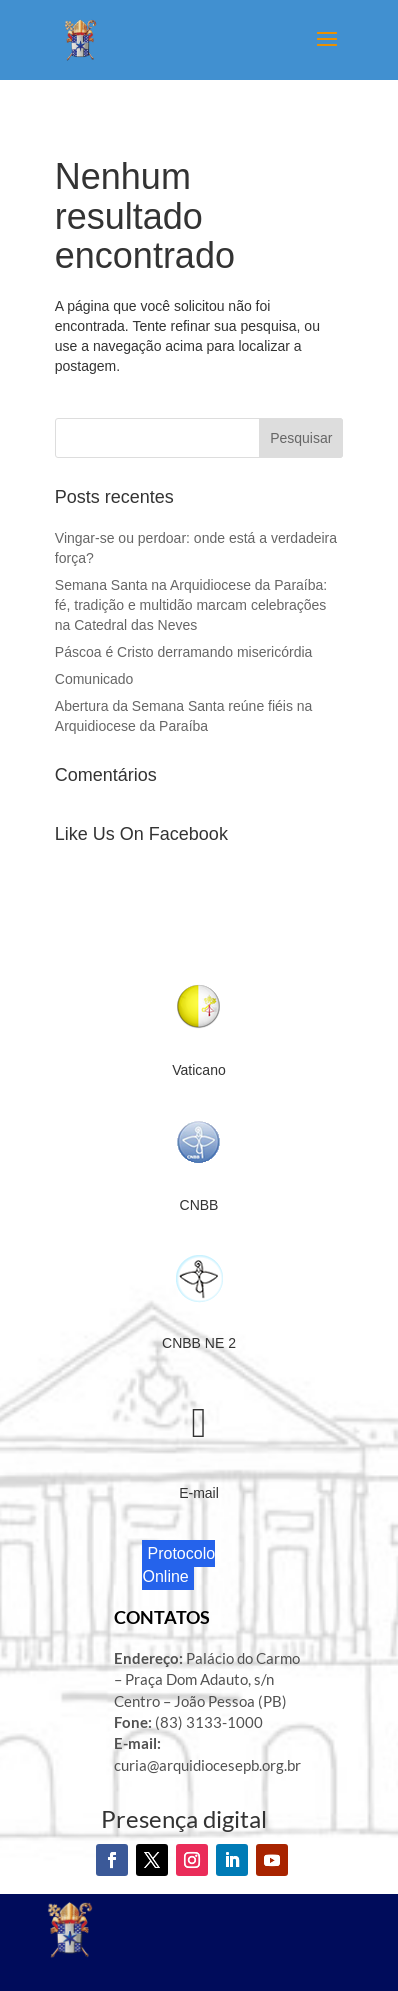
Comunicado (94, 679)
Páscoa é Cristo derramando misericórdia (185, 652)
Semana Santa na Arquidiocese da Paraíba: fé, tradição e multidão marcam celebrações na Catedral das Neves (191, 605)
